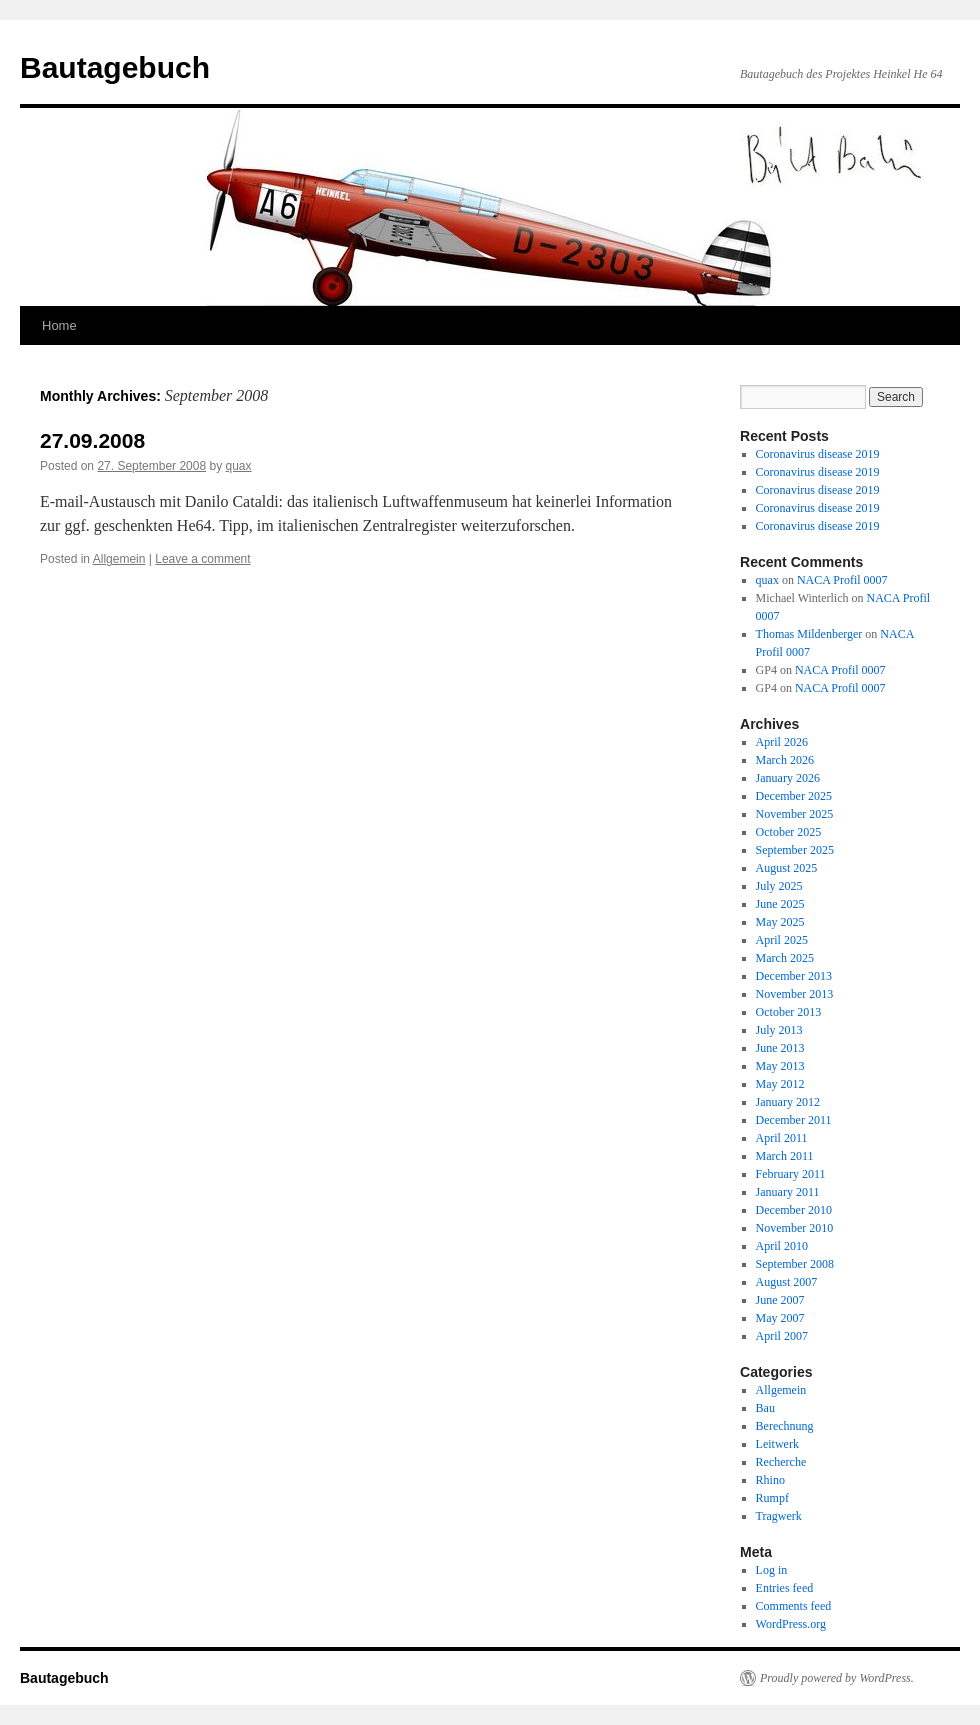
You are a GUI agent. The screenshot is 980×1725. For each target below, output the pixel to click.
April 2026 (782, 742)
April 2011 (782, 1138)
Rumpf (772, 1498)
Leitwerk (777, 1444)
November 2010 (795, 1228)
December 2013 (794, 976)
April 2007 (782, 1336)
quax (239, 466)
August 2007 (787, 1282)
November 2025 (795, 814)
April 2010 (782, 1246)
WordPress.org (791, 1624)
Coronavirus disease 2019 (818, 454)
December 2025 (794, 796)
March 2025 (785, 958)
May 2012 (780, 1084)
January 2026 (788, 778)
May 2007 (780, 1318)
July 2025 (779, 886)
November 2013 (795, 994)
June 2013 (780, 1048)
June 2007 (780, 1300)
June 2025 (780, 904)
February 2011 (791, 1174)
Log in (772, 1570)
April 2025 (782, 940)
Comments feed (794, 1606)
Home (59, 325)
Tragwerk (779, 1516)
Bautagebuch (115, 67)
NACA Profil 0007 (842, 580)
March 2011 (785, 1156)
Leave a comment (202, 559)
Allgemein (119, 559)
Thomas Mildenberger (809, 634)
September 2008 (795, 1264)
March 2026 (785, 760)
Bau (765, 1408)
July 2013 (779, 1030)
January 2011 (788, 1192)
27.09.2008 (92, 440)
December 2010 (794, 1210)
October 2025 (789, 832)
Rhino (770, 1480)
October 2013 (789, 1012)
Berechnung (785, 1426)
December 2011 (794, 1120)
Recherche (781, 1462)
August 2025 (787, 868)
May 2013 (780, 1066)
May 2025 (780, 922)
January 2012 (788, 1102)
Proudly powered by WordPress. (837, 1678)
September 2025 (795, 850)
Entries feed (785, 1588)
